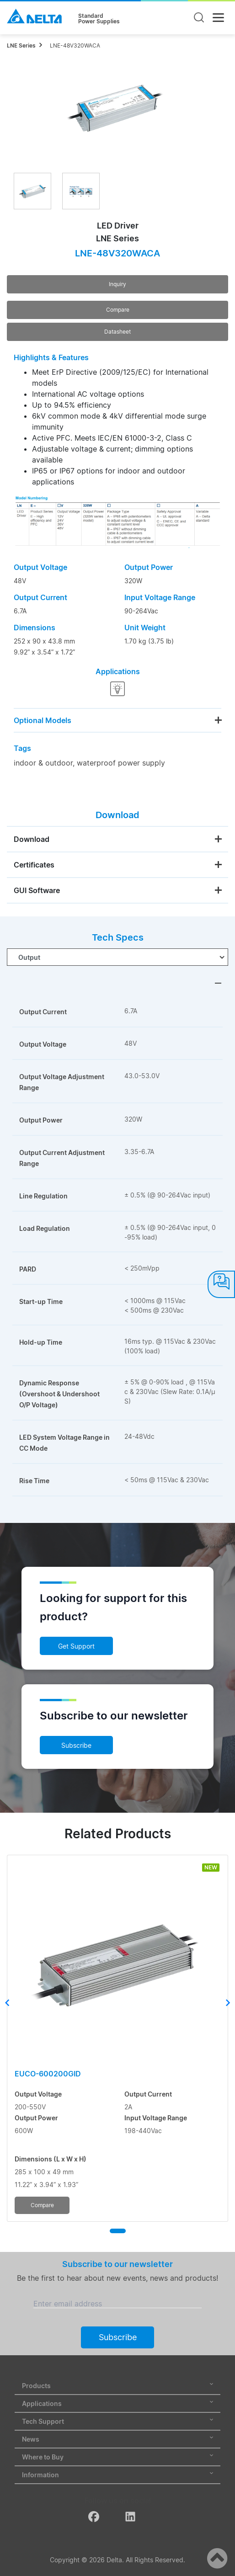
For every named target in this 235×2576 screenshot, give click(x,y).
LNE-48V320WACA (75, 45)
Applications (117, 2403)
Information (117, 2475)
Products (117, 2385)
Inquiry (117, 284)
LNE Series (21, 45)
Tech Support (117, 2421)
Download (31, 839)
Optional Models (42, 720)
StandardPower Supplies (99, 18)
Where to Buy (117, 2457)
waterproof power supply (121, 762)
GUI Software (37, 890)
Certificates (34, 864)
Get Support (76, 1646)
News (117, 2439)
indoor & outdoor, (44, 762)
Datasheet (117, 331)
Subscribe (76, 1745)
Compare (117, 309)
